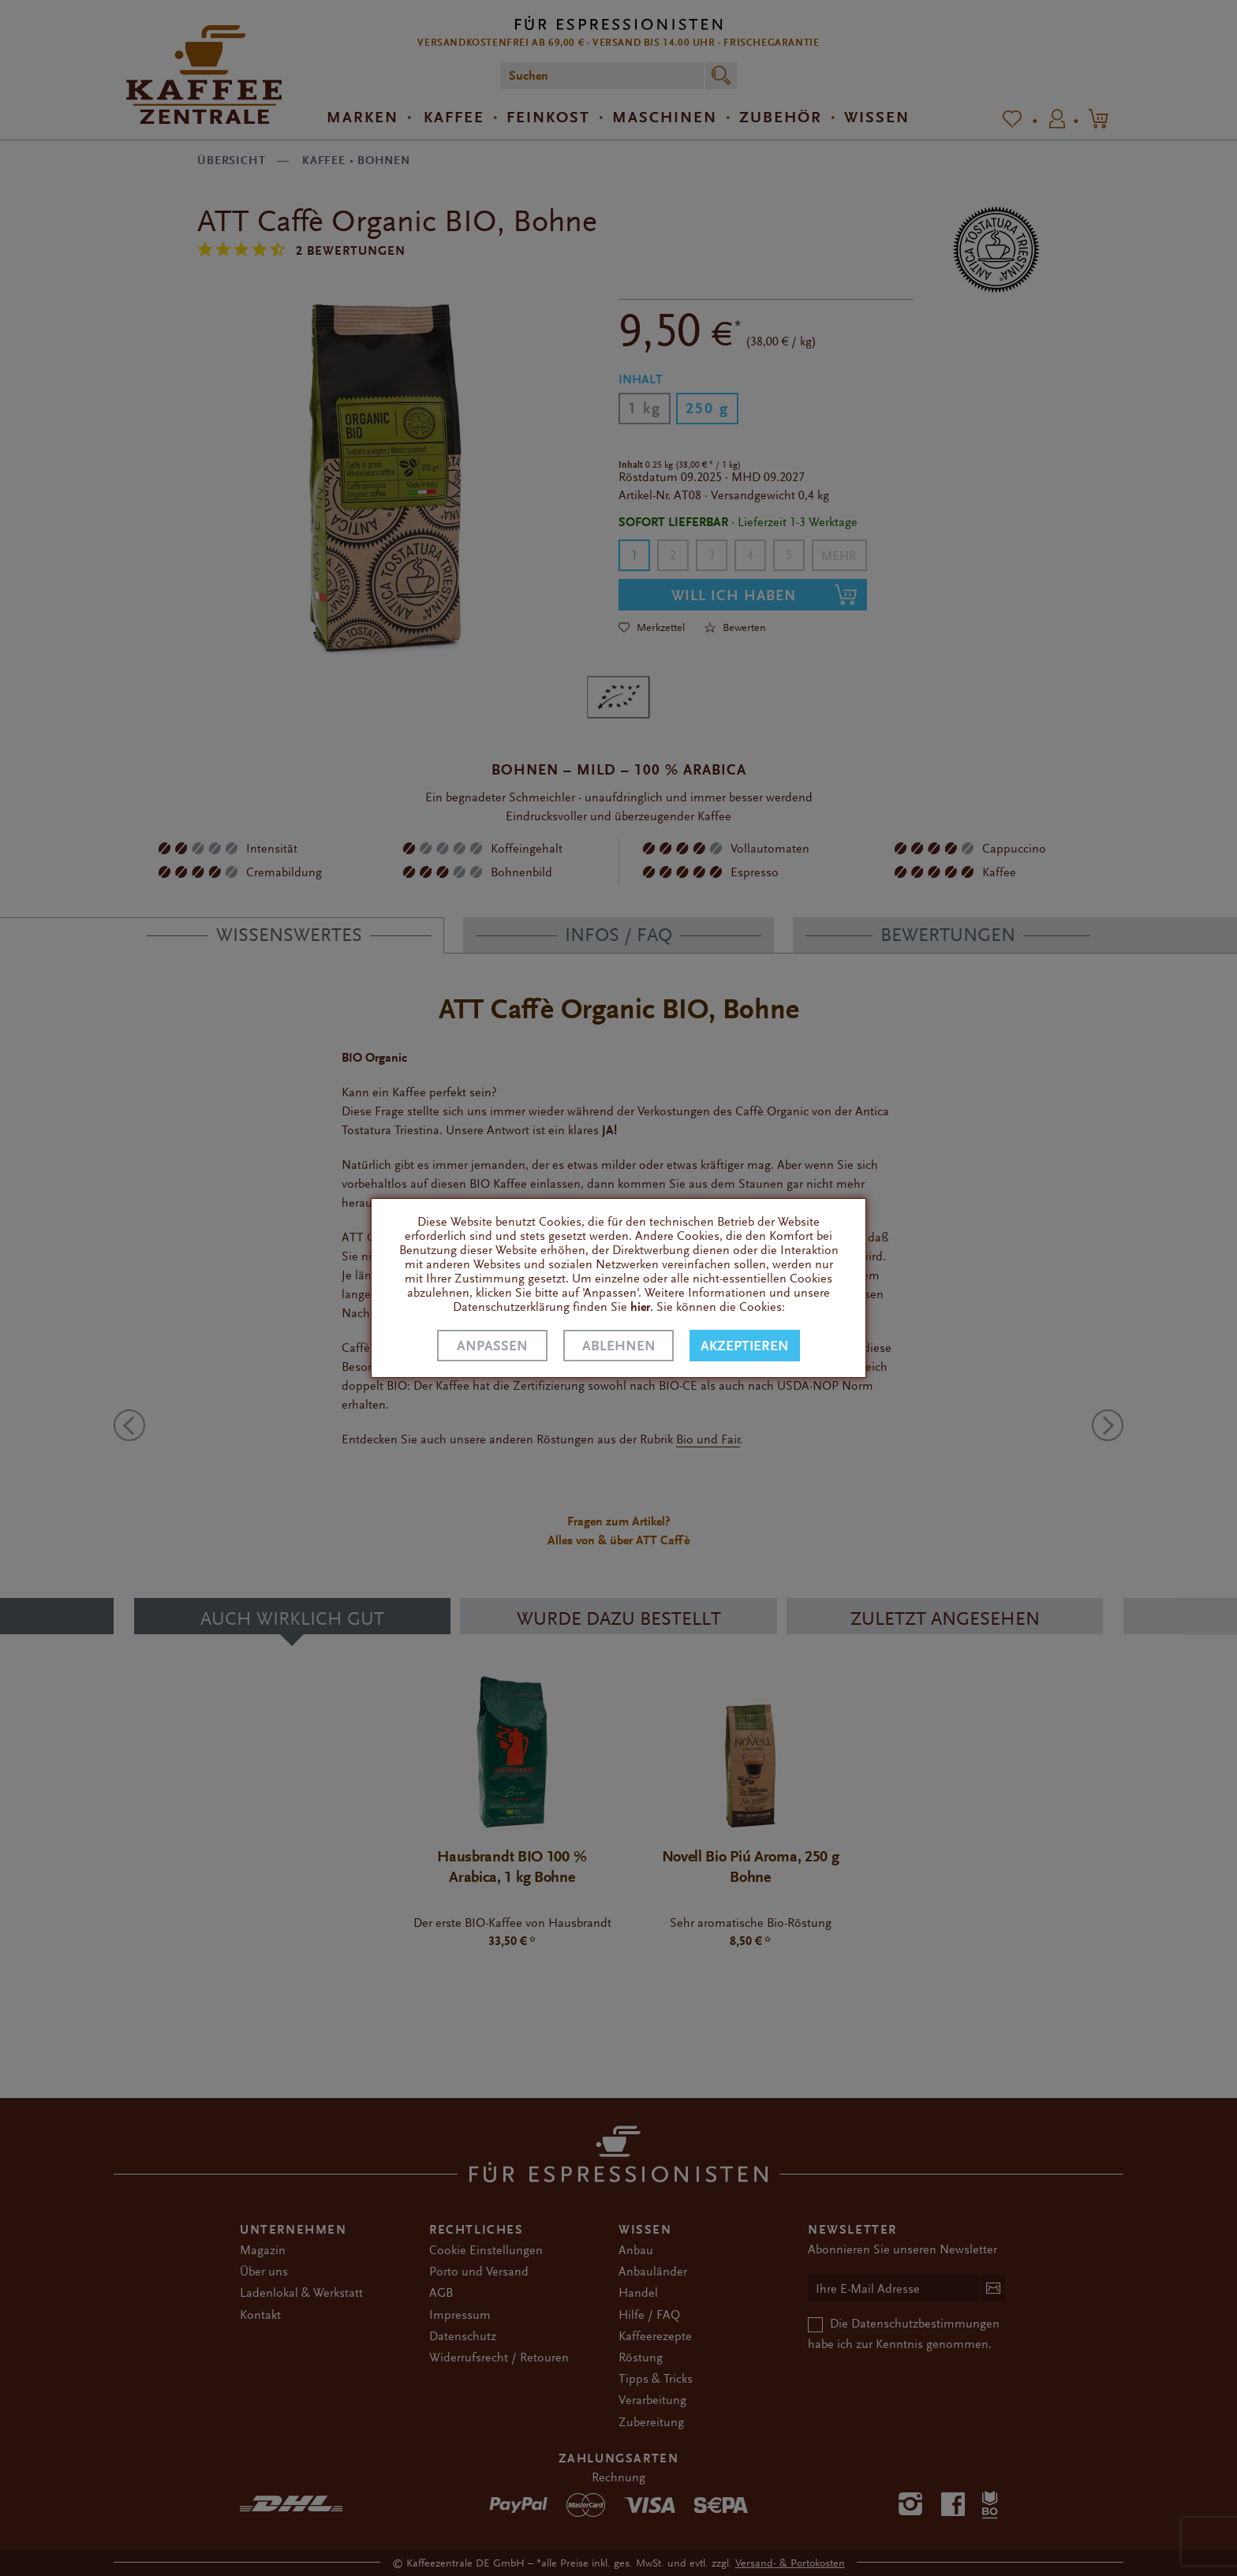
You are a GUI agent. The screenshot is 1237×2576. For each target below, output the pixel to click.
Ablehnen (619, 1346)
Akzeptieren (745, 1346)
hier (640, 1307)
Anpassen (492, 1346)
